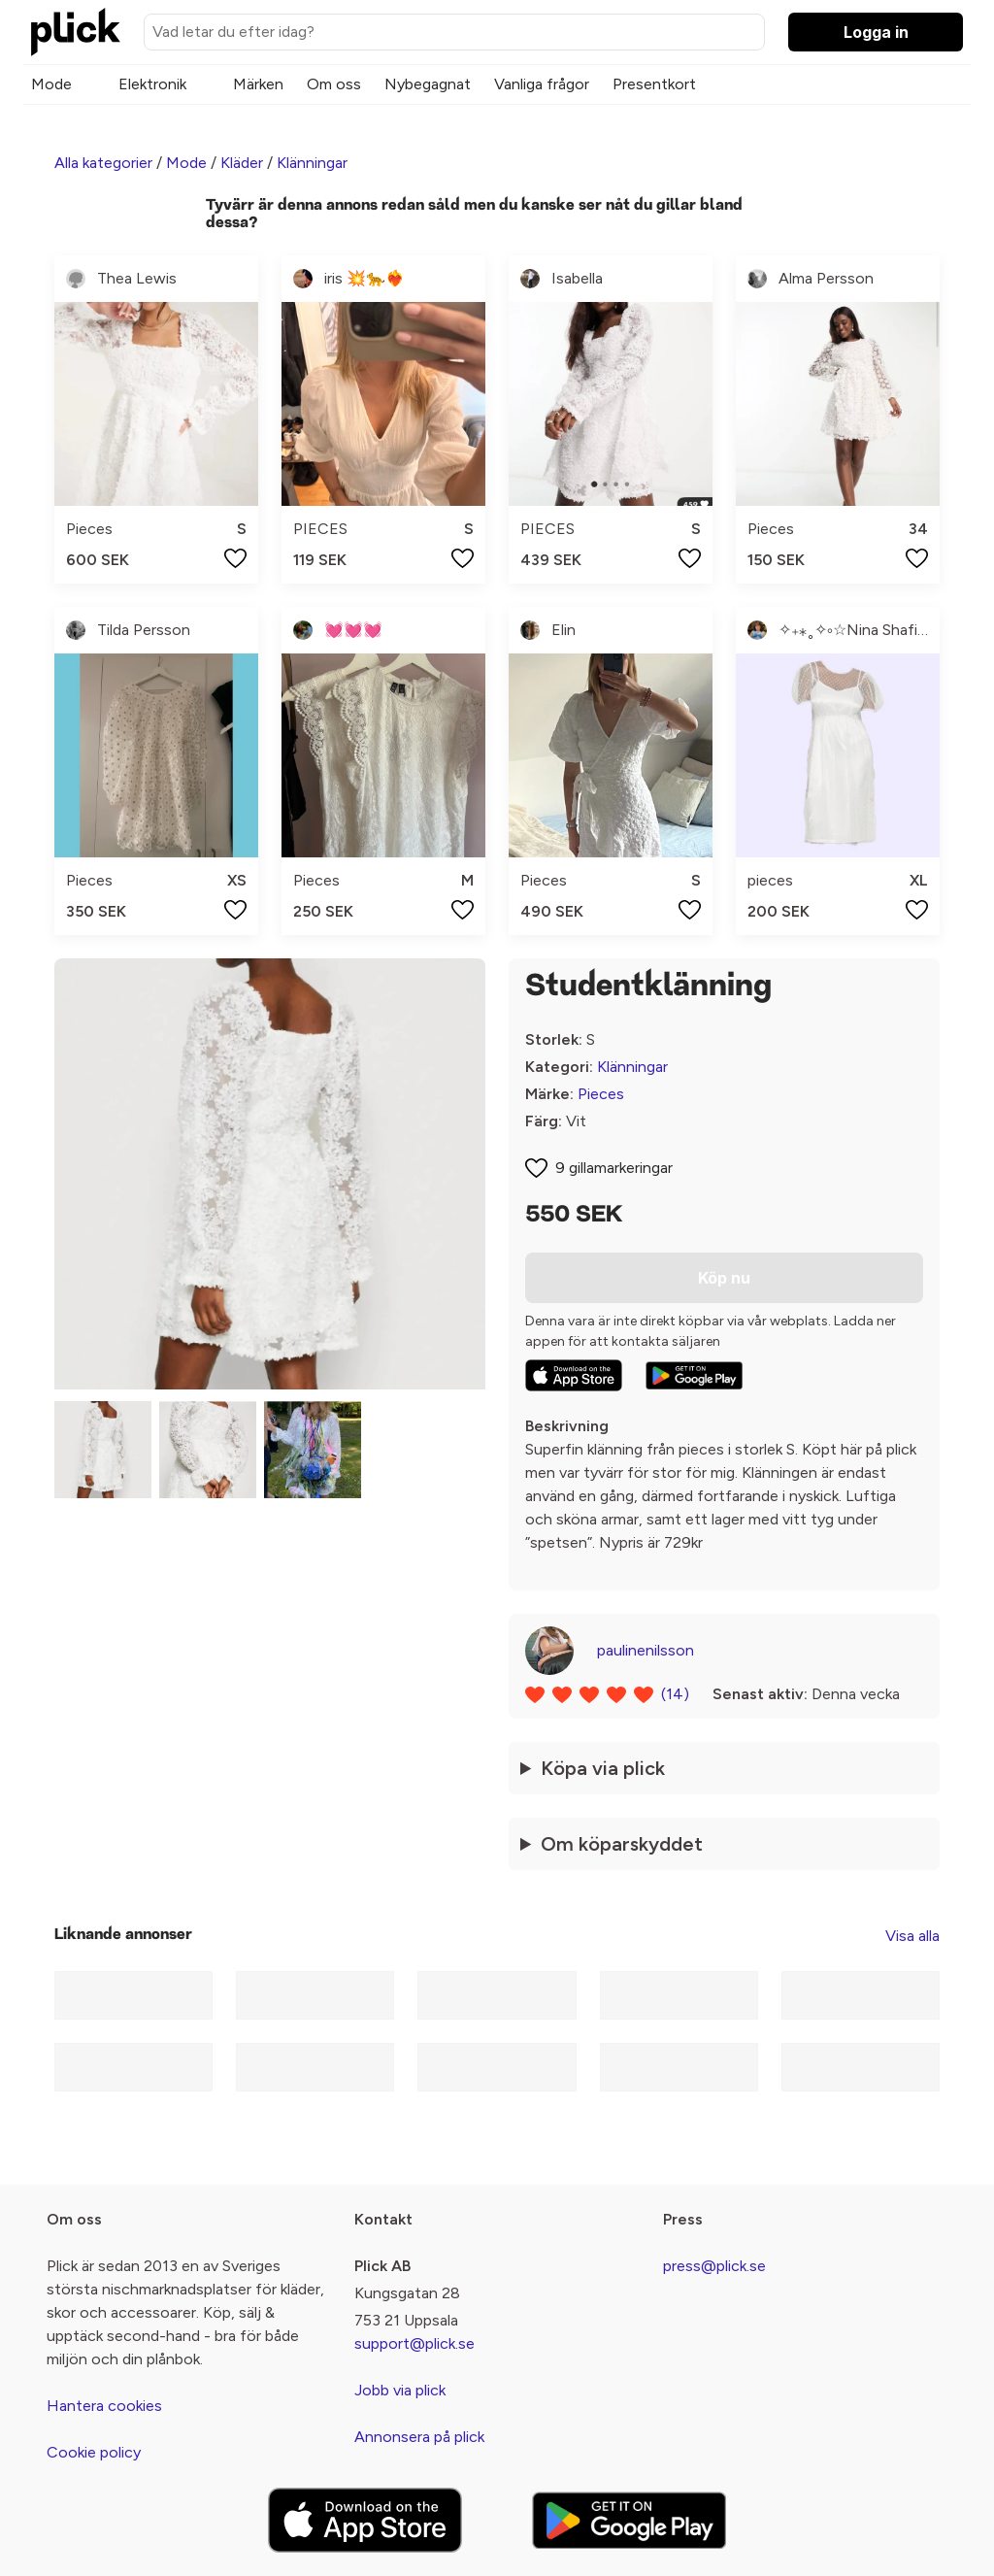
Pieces (601, 1094)
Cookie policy (94, 2452)
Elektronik (152, 84)
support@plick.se (414, 2343)
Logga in (876, 32)
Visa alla (912, 1935)
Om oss (334, 84)
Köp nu (724, 1278)
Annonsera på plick (419, 2436)
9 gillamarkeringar (614, 1167)
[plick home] (75, 32)
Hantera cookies (104, 2405)
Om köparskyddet (622, 1844)
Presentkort (654, 84)
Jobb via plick (400, 2390)
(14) (675, 1694)
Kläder (241, 162)
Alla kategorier (103, 162)
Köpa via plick (603, 1768)
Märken (258, 84)
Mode (51, 84)
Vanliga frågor (541, 84)
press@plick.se (714, 2266)
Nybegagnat (427, 84)
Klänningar (312, 162)
